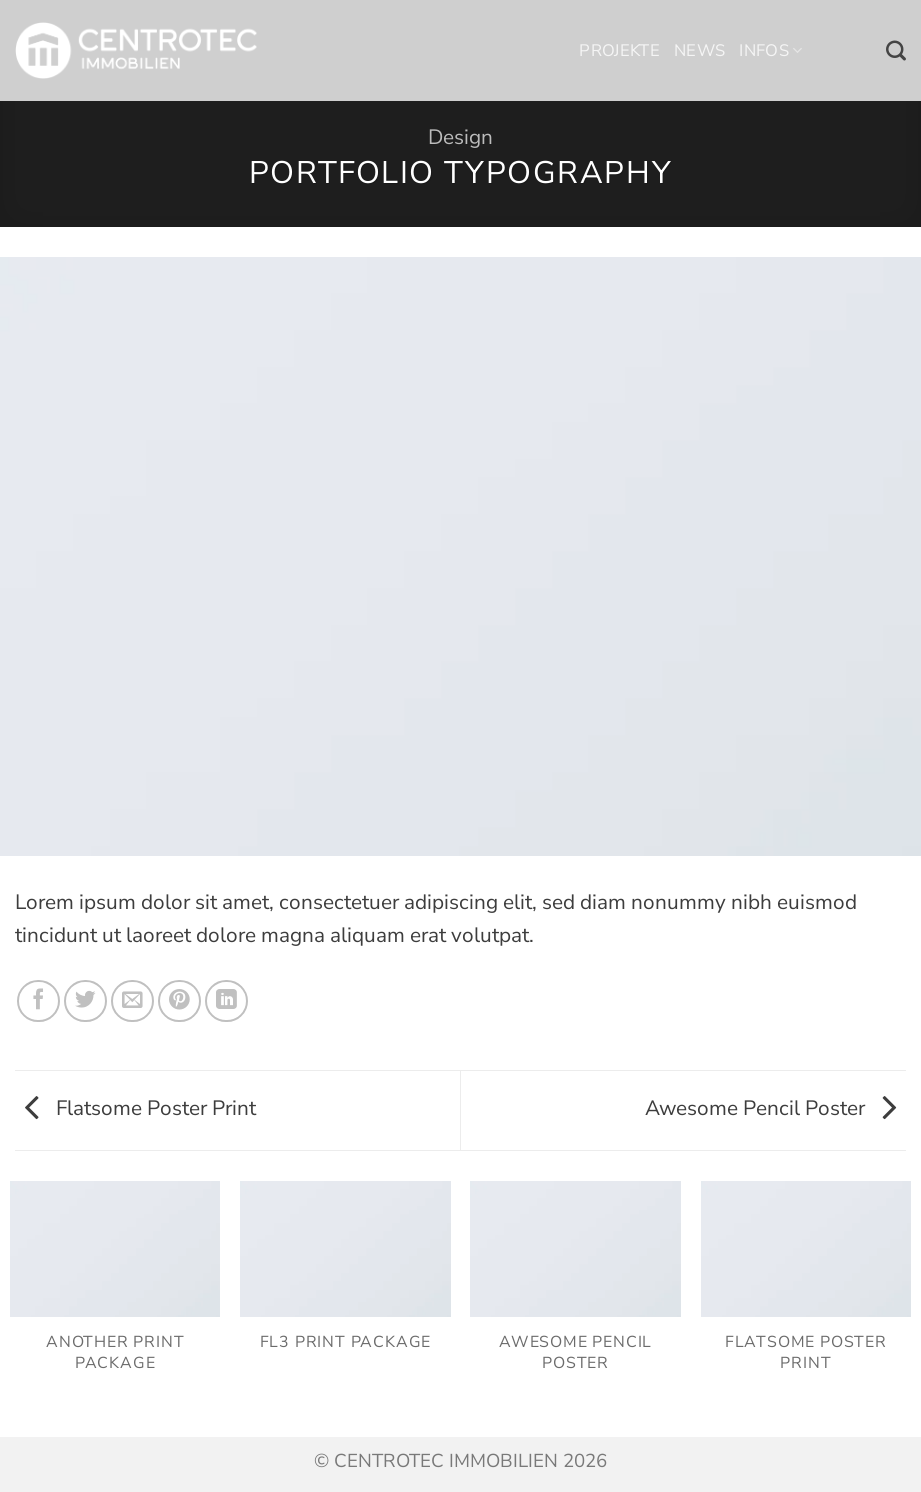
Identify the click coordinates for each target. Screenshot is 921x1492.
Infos (770, 50)
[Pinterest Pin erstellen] (179, 1001)
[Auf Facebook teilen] (38, 1001)
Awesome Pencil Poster (770, 1108)
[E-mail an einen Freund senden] (132, 1001)
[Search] (896, 51)
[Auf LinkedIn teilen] (226, 1001)
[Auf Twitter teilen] (85, 1001)
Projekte (619, 50)
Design (460, 137)
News (699, 50)
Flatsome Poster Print (140, 1108)
